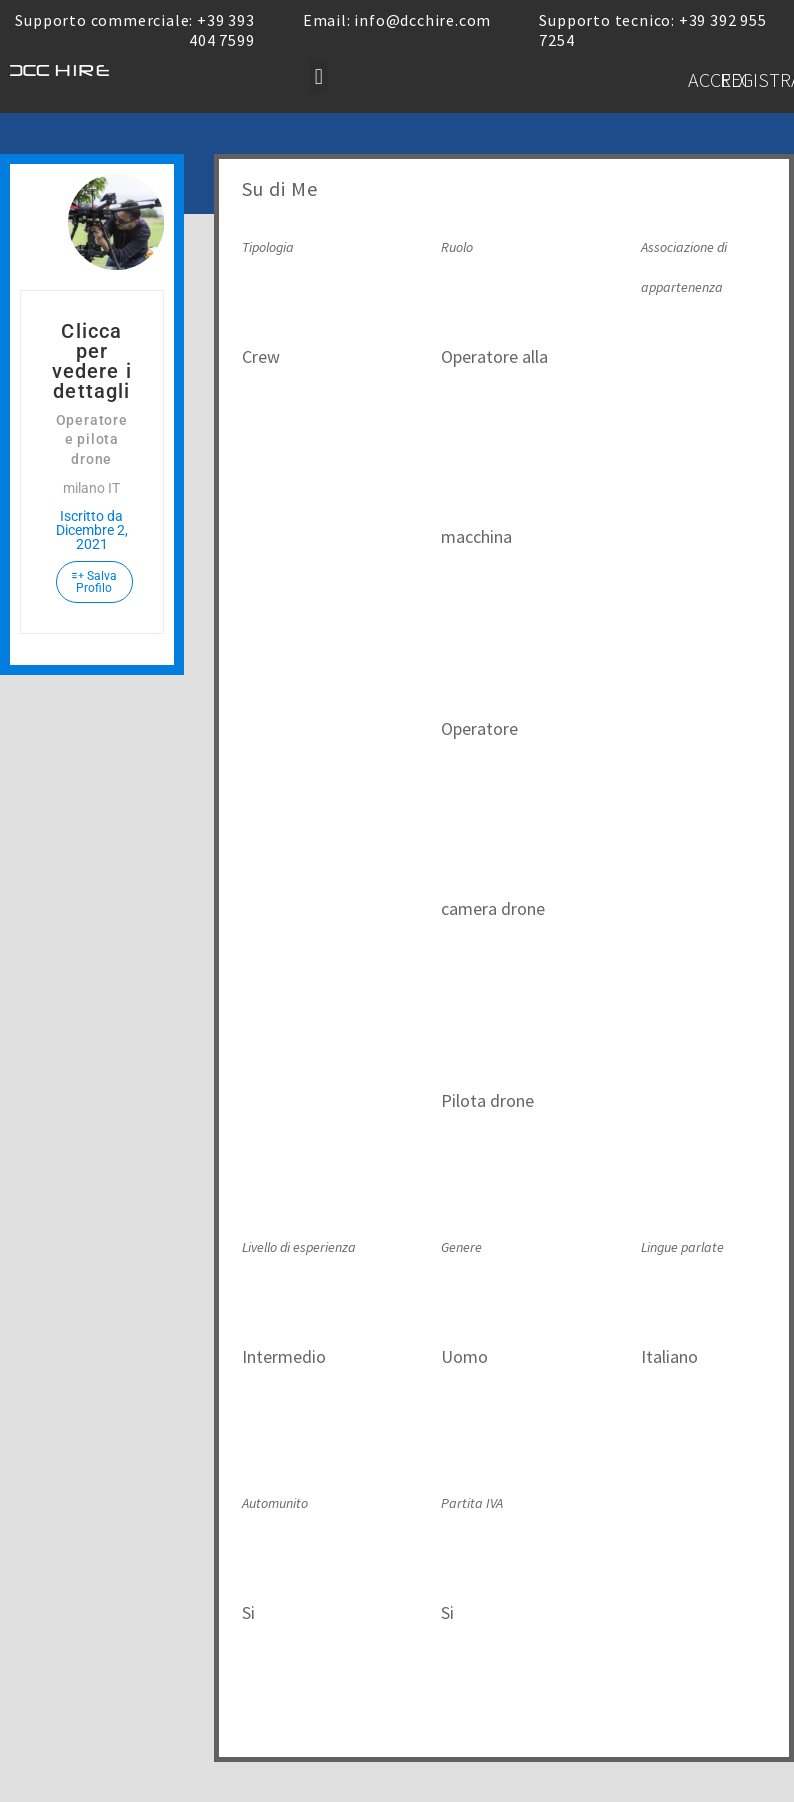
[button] (318, 76)
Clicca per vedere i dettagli (92, 361)
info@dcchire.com (422, 20)
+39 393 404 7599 (221, 30)
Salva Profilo (94, 582)
